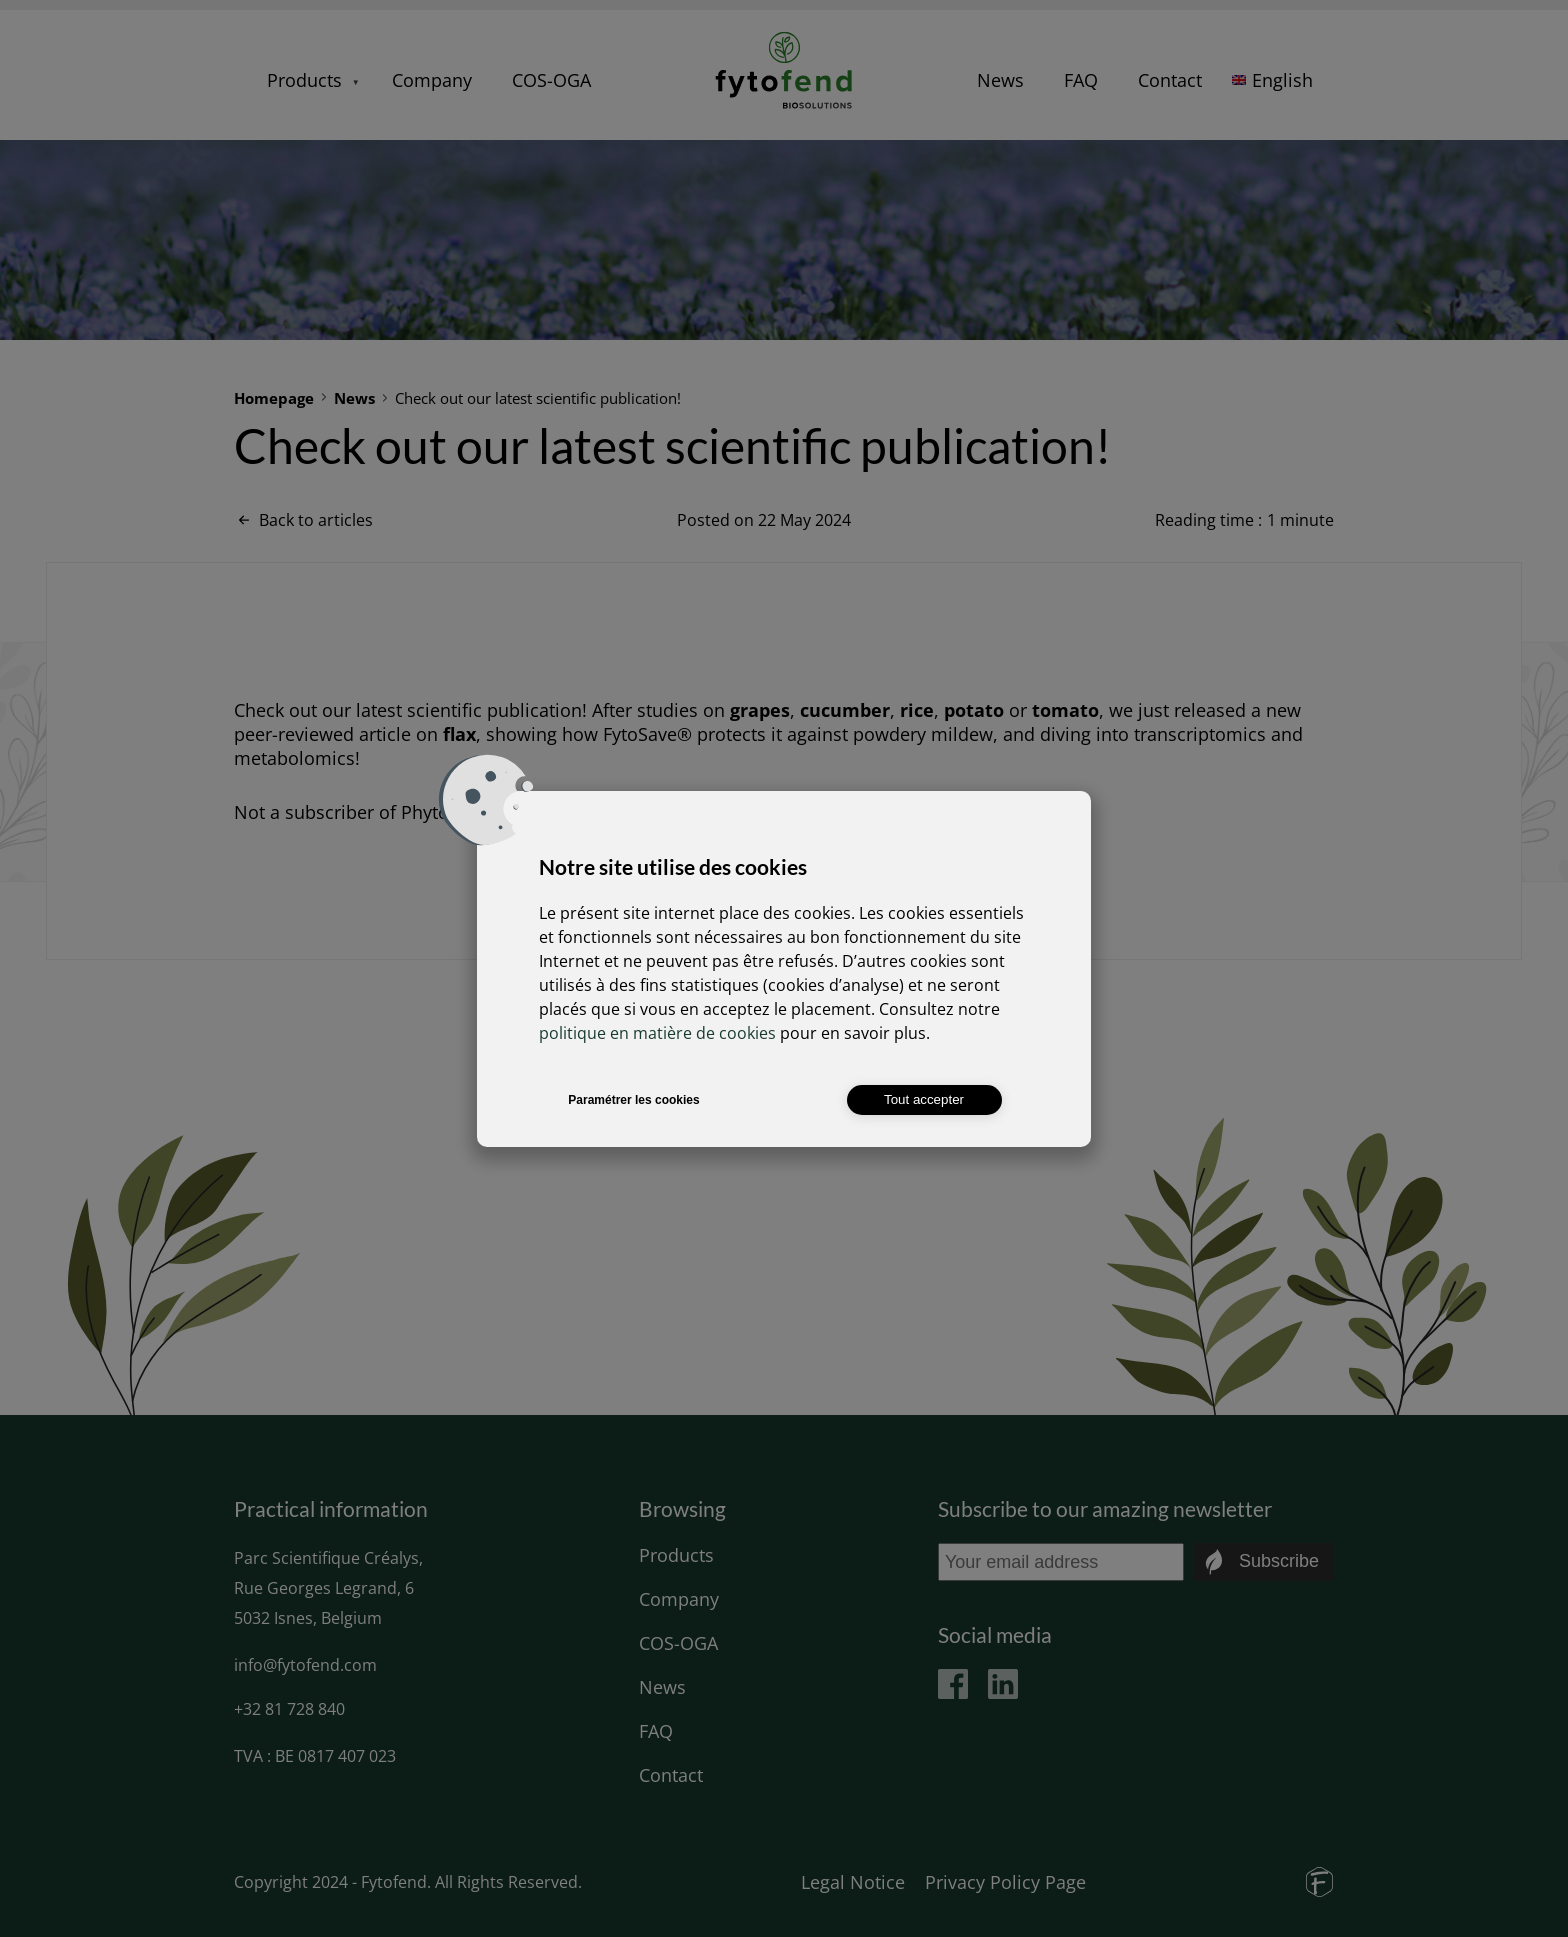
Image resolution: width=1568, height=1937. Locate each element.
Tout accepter (924, 1099)
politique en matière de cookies (657, 1033)
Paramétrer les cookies (633, 1100)
